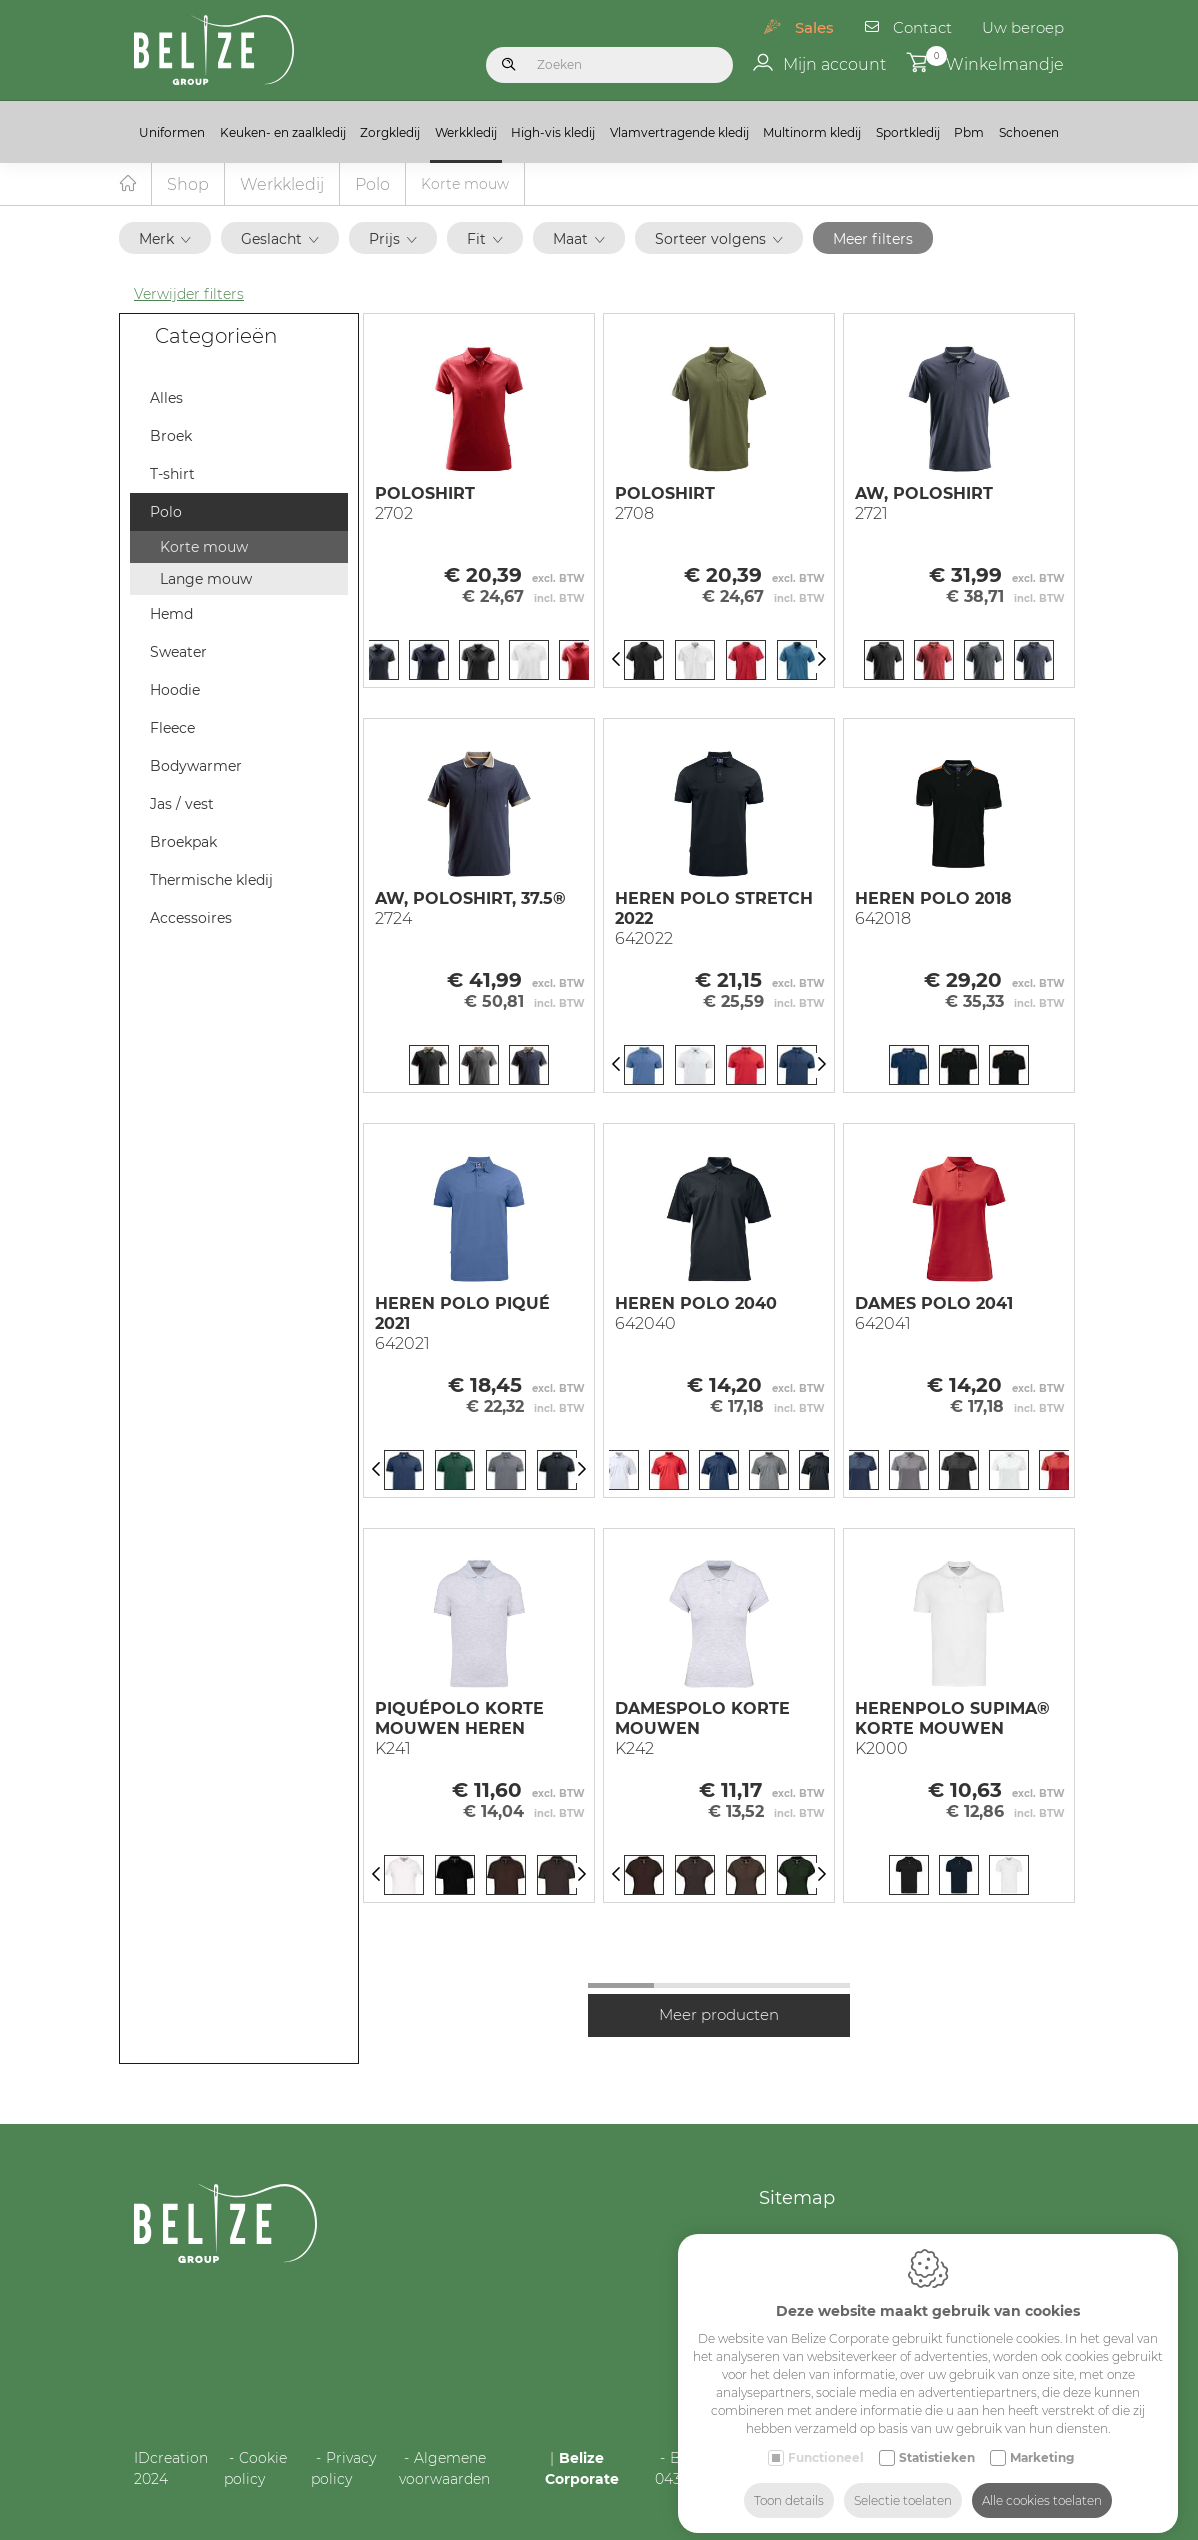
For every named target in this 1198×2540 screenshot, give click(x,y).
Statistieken (937, 2444)
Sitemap (797, 2199)
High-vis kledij (553, 132)
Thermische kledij (211, 881)
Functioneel (826, 2444)
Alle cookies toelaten (1042, 2487)
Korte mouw (204, 548)
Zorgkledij (390, 132)
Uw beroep (1023, 27)
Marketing (1042, 2444)
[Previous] (616, 661)
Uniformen (172, 132)
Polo (372, 185)
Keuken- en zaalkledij (283, 132)
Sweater (178, 653)
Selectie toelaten (903, 2487)
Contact (922, 27)
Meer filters (873, 240)
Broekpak (183, 843)
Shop (188, 185)
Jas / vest (182, 805)
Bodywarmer (196, 767)
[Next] (822, 661)
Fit (485, 240)
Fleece (172, 729)
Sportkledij (908, 132)
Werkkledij (466, 132)
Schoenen (1029, 132)
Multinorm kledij (812, 132)
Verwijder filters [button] (189, 295)
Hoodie (175, 691)
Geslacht (280, 240)
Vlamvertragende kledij (679, 132)
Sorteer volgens (719, 240)
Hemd (171, 615)
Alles (166, 399)
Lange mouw (206, 580)
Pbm (969, 132)
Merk (165, 240)
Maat (579, 240)
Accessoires (191, 919)
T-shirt (172, 475)
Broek (171, 437)
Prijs (393, 240)
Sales (814, 27)
